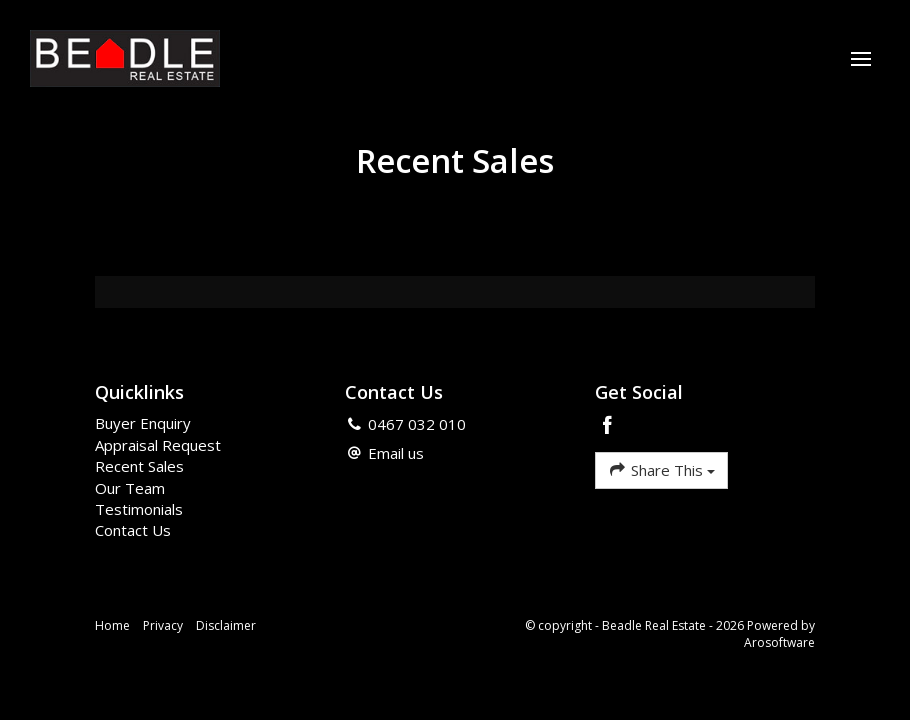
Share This (661, 469)
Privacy (163, 625)
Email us (396, 453)
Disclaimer (226, 625)
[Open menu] (861, 59)
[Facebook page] (608, 426)
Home (112, 625)
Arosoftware (779, 642)
